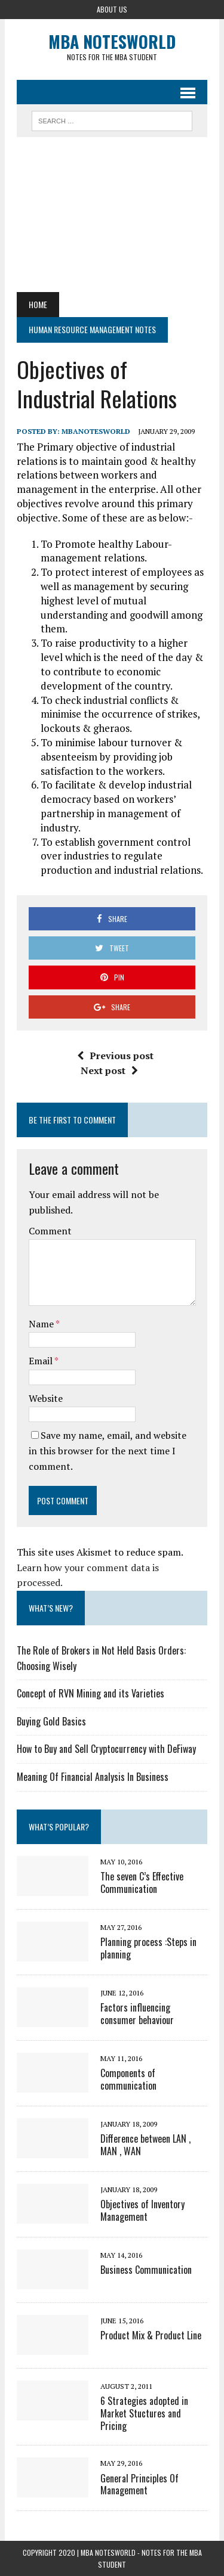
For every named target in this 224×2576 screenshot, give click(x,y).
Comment (50, 1230)
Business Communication (146, 2269)
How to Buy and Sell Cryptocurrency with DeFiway (106, 1749)
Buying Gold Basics (51, 1721)
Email (41, 1360)
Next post (109, 1070)
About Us (112, 9)
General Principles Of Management (139, 2484)
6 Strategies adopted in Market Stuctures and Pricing (144, 2413)
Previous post (115, 1055)
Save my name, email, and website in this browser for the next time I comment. (107, 1450)
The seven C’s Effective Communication (141, 1882)
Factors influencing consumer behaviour (137, 2013)
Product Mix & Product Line (150, 2335)
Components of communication (128, 2079)
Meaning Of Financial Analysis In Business (92, 1777)
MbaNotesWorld (96, 431)
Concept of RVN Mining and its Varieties (90, 1693)
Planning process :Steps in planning (148, 1948)
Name (42, 1323)
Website (46, 1398)
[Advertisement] (112, 214)
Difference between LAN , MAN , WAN (145, 2144)
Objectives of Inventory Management (142, 2210)
